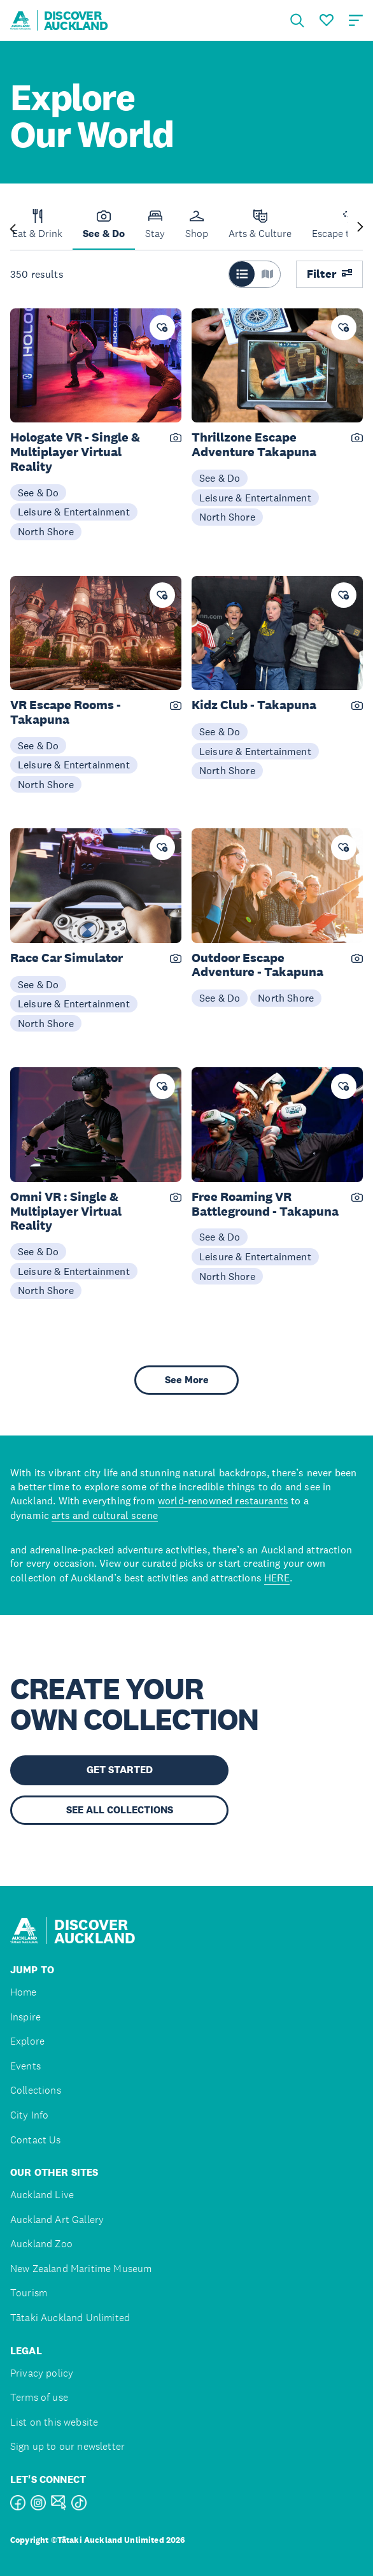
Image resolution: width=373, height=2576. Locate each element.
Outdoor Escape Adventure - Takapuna (257, 965)
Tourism (28, 2292)
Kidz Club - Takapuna (254, 705)
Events (25, 2066)
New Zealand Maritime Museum (80, 2268)
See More (187, 1379)
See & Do (38, 492)
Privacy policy (41, 2373)
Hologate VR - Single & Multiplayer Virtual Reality (75, 451)
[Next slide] (360, 227)
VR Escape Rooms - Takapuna (65, 712)
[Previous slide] (12, 227)
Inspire (25, 2017)
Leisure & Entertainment (74, 511)
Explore (27, 2041)
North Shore (46, 531)
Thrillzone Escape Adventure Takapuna (254, 444)
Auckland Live (42, 2194)
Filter (329, 274)
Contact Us (35, 2140)
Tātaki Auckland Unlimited (70, 2317)
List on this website (54, 2422)
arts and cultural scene (105, 1515)
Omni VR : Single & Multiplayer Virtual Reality (66, 1211)
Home (23, 1992)
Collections (35, 2090)
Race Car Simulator (66, 958)
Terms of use (39, 2397)
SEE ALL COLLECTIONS (119, 1810)
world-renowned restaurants (223, 1500)
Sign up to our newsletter (67, 2446)
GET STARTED (120, 1769)
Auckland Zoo (41, 2243)
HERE (277, 1577)
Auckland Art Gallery (57, 2219)
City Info (29, 2115)
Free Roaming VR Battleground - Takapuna (265, 1204)
